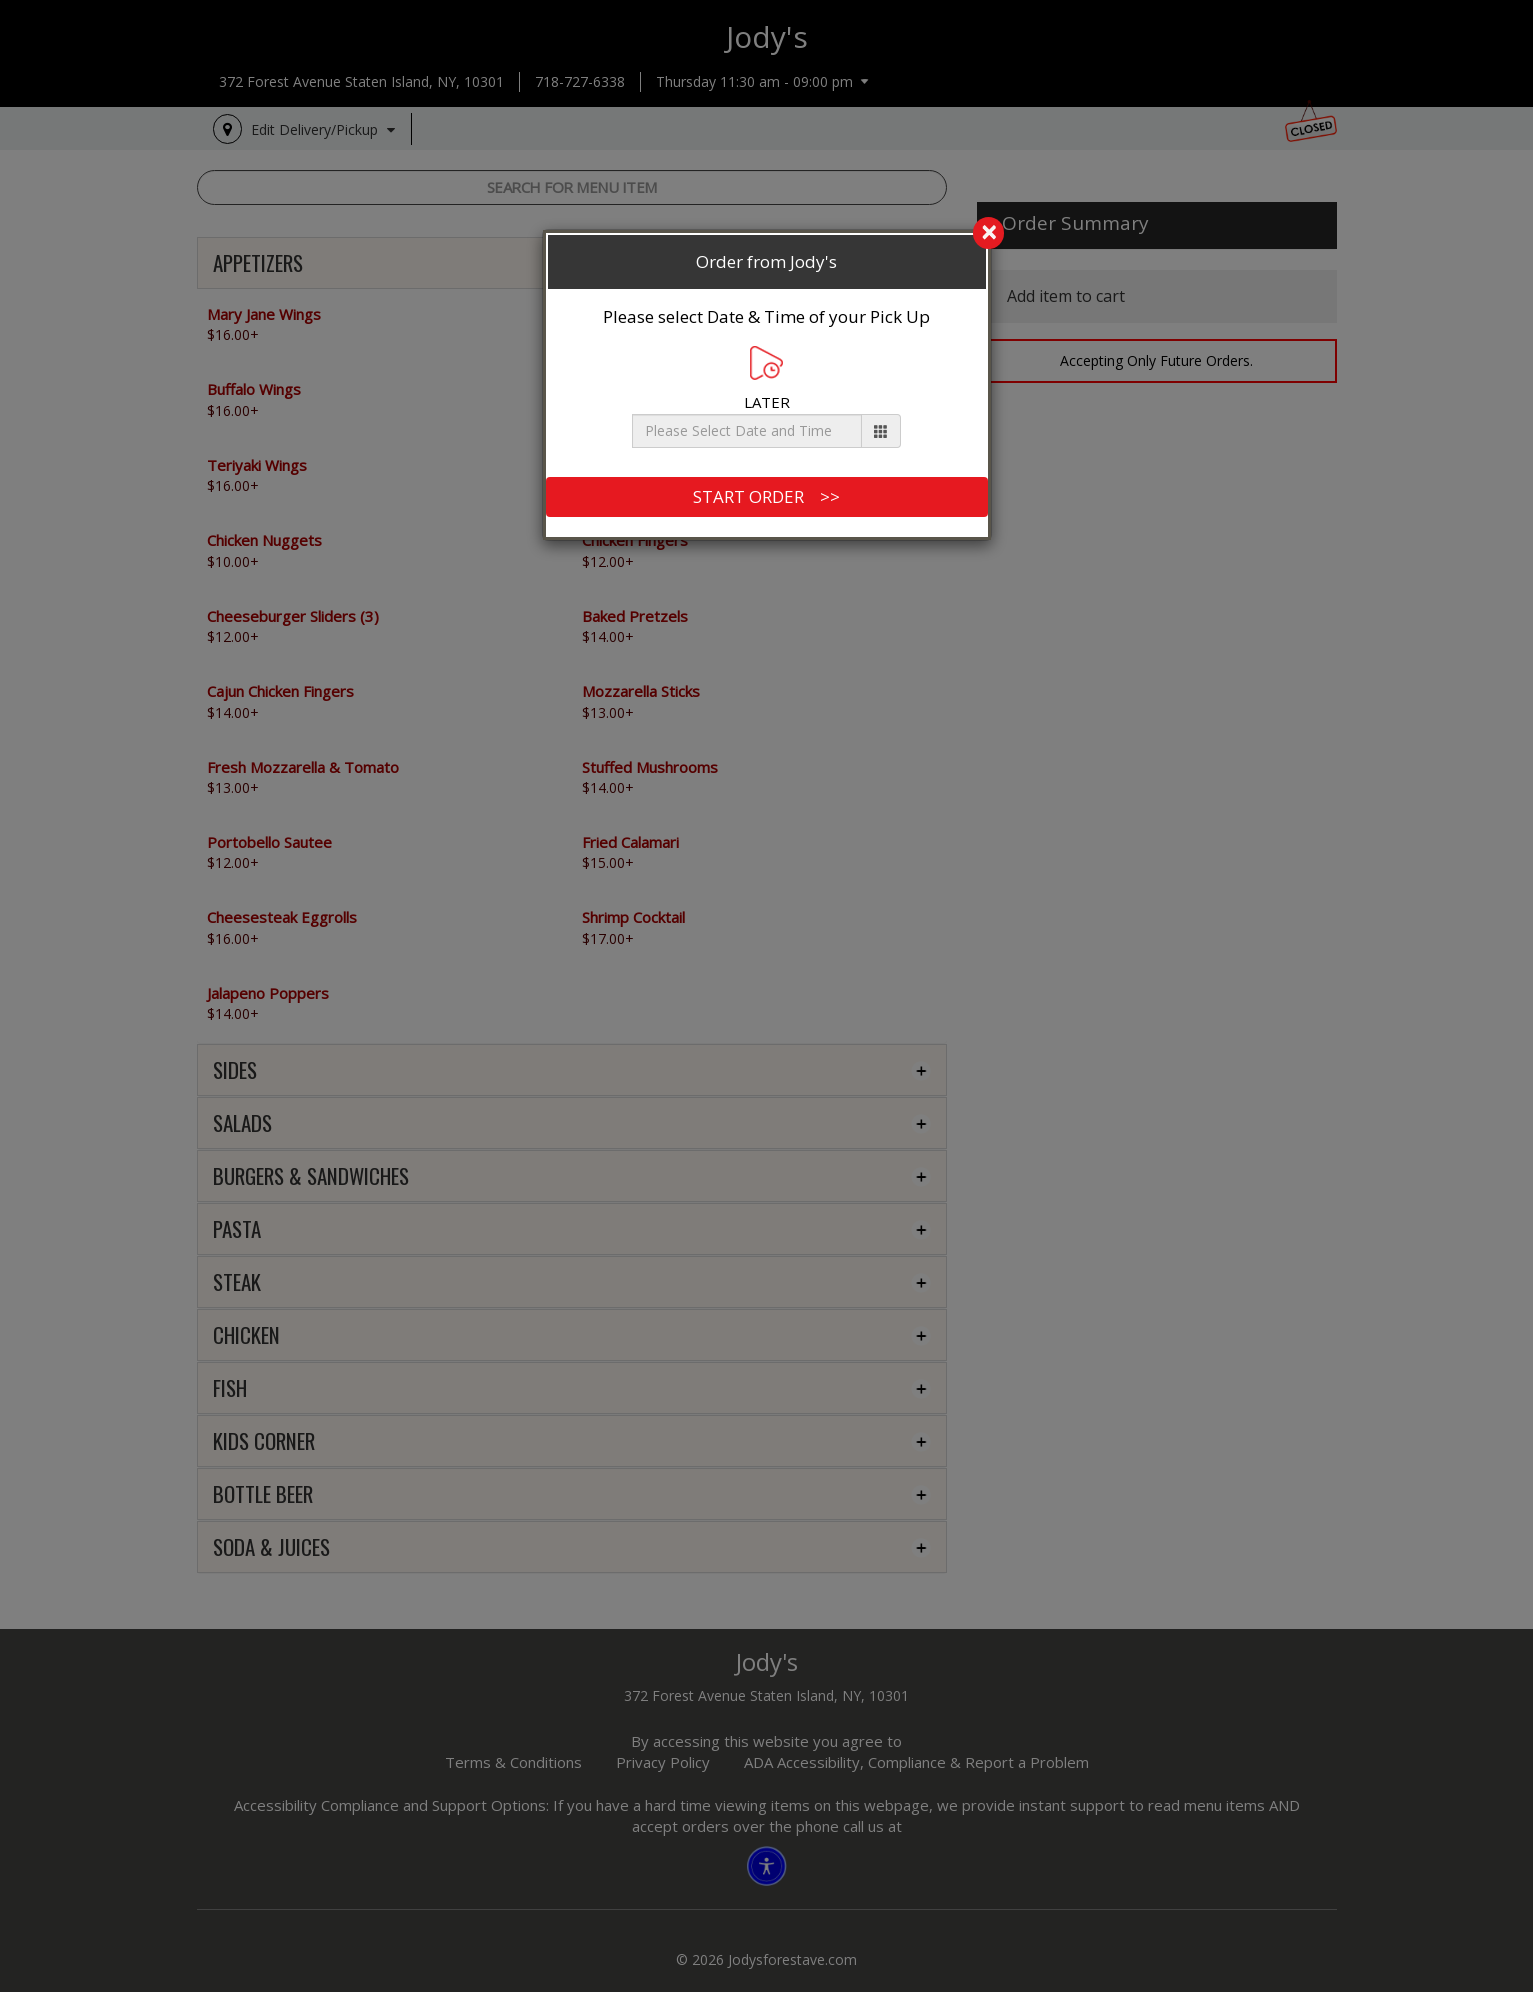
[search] (767, 234)
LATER (767, 378)
